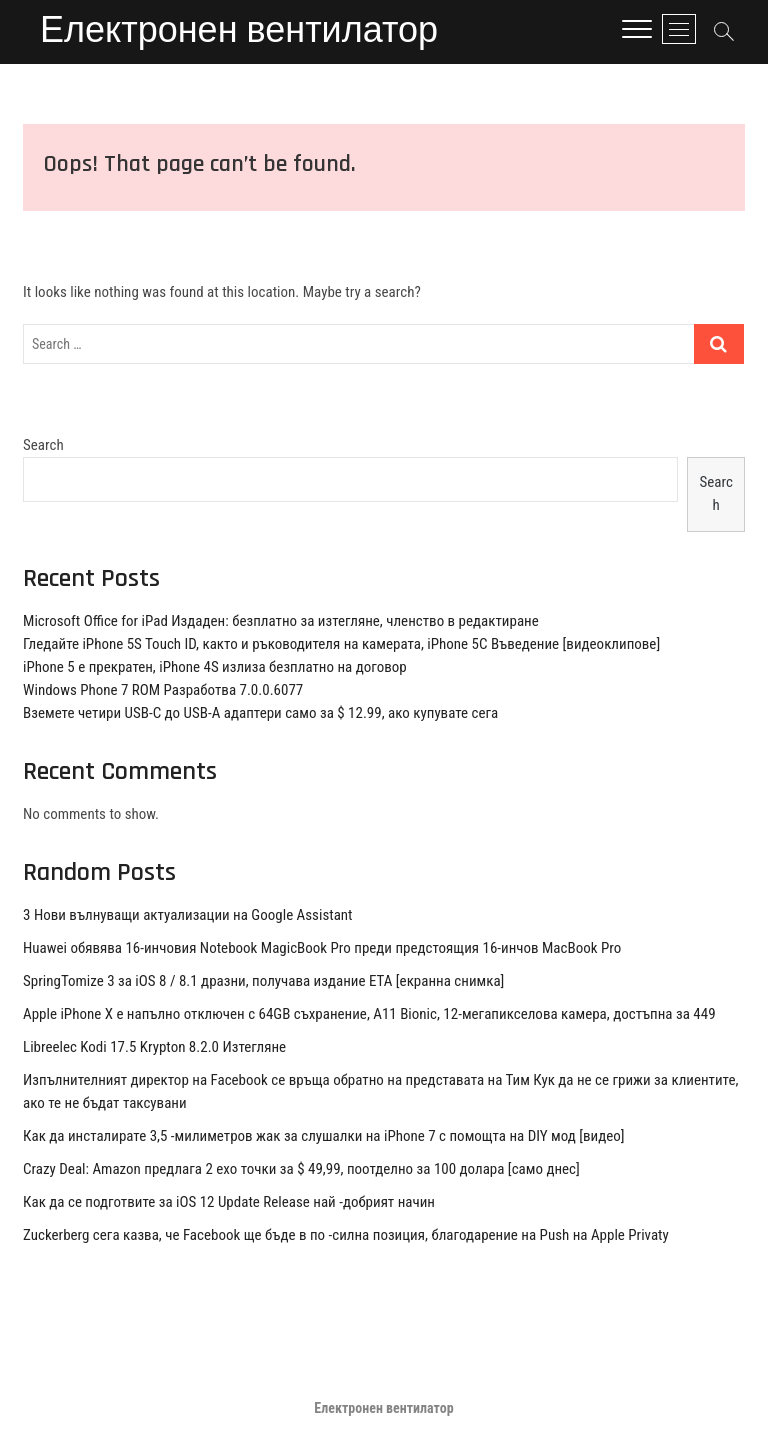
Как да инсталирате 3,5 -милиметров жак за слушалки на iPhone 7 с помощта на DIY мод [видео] (324, 1136)
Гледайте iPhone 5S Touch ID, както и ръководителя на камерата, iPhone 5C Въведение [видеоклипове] (341, 644)
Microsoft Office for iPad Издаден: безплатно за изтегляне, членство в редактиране (281, 621)
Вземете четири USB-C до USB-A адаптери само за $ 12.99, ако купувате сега (260, 713)
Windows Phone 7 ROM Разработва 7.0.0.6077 (163, 690)
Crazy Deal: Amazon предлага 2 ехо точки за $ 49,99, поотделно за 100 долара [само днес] (301, 1169)
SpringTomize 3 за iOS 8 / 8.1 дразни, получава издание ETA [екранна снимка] (263, 981)
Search (43, 445)
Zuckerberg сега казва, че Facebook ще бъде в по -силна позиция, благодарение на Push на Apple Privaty (346, 1235)
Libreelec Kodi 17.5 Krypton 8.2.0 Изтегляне (154, 1047)
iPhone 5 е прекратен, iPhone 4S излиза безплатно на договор (215, 667)
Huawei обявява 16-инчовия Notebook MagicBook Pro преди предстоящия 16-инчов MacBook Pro (322, 948)
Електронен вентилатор (239, 32)
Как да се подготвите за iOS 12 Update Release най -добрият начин (229, 1202)
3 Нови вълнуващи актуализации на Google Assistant (188, 915)
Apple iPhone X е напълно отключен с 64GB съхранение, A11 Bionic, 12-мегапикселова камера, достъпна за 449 (369, 1014)
